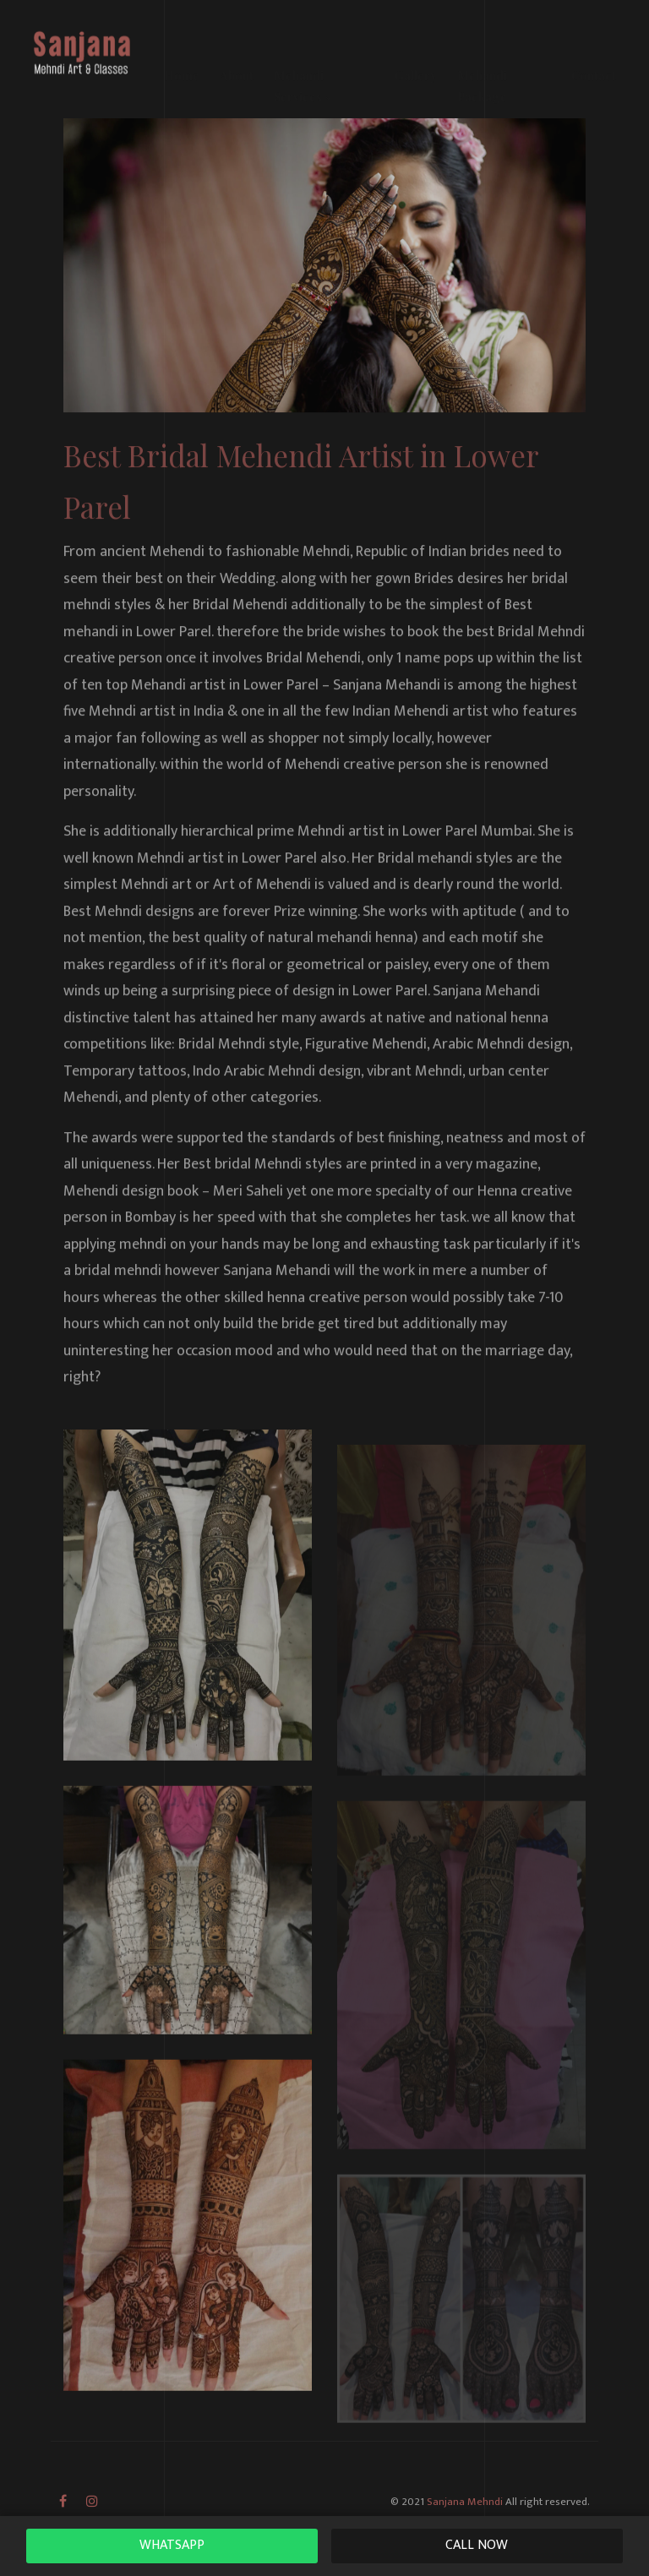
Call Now (476, 2545)
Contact (593, 49)
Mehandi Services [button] (303, 60)
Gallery (416, 49)
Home (181, 49)
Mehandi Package (482, 60)
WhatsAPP (172, 2545)
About (237, 49)
